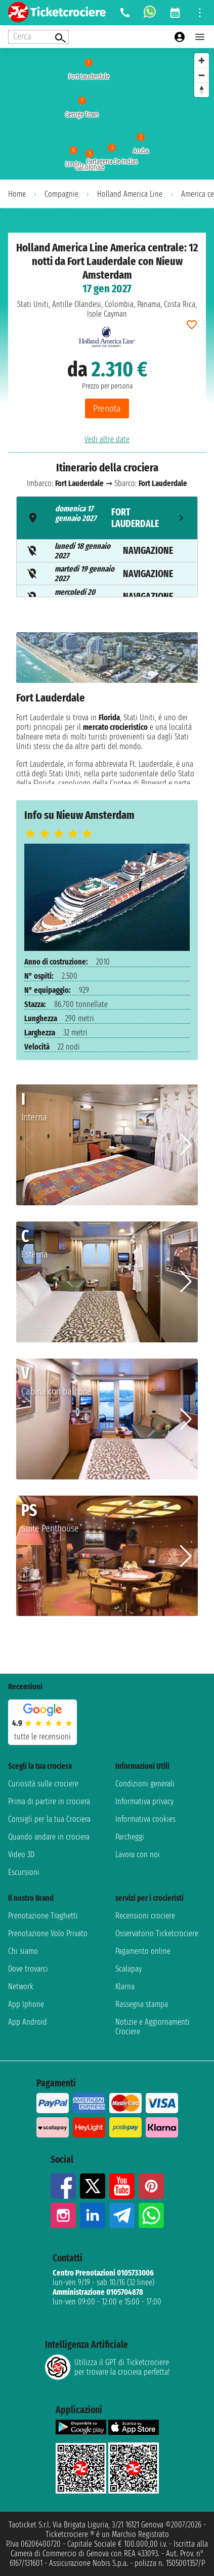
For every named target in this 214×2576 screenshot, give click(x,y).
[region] (107, 114)
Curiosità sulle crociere (43, 1783)
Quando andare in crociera (49, 1837)
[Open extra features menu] (38, 37)
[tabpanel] (107, 708)
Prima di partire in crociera (49, 1801)
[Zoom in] (201, 60)
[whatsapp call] (150, 13)
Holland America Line (129, 194)
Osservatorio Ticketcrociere (156, 1933)
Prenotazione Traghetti (43, 1915)
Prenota (107, 408)
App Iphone (26, 2004)
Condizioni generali (145, 1783)
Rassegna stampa (141, 2004)
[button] (186, 1144)
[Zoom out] (201, 75)
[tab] (107, 518)
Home (17, 194)
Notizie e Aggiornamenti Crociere (152, 2026)
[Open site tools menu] (200, 13)
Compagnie (61, 194)
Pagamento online (142, 1951)
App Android (27, 2022)
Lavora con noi (137, 1854)
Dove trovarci (28, 1969)
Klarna (125, 1986)
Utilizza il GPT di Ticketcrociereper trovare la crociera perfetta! (107, 2367)
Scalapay (128, 1969)
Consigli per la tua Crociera (49, 1819)
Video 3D (21, 1854)
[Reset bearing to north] (201, 89)
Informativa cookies (145, 1819)
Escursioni (23, 1872)
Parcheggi (129, 1837)
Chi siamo (23, 1951)
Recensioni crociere (145, 1915)
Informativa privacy (144, 1801)
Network (20, 1986)
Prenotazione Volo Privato (48, 1933)
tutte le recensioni (42, 1736)
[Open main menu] (200, 37)
